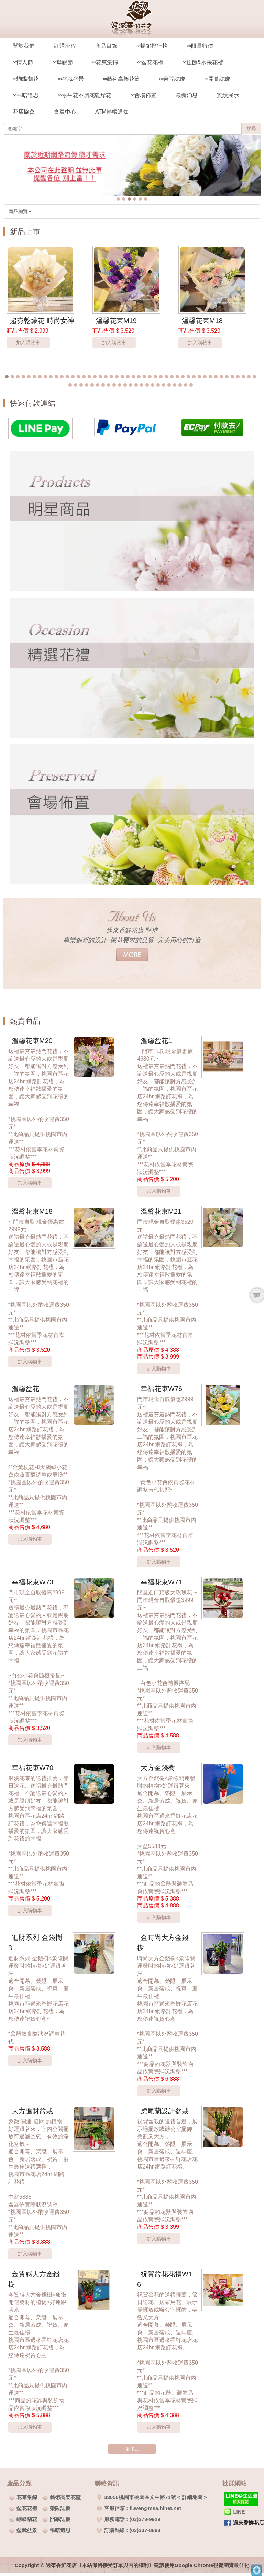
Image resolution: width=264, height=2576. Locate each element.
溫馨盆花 (25, 1389)
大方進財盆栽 (32, 2111)
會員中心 (65, 112)
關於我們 (24, 46)
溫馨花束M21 (161, 1211)
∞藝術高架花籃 (121, 79)
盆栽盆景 (26, 2530)
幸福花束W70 (32, 1767)
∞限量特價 (200, 46)
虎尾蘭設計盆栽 (165, 2111)
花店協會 (24, 112)
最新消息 (187, 95)
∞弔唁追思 (25, 95)
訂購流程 (65, 46)
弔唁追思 (60, 2530)
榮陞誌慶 (60, 2508)
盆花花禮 (26, 2508)
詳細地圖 (192, 2497)
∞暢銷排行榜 (152, 46)
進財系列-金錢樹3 (35, 1943)
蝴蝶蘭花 (26, 2519)
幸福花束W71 (161, 1582)
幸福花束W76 (161, 1389)
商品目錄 (106, 46)
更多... (132, 2449)
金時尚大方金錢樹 (163, 1943)
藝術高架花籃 (65, 2497)
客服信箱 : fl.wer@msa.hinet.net (139, 2508)
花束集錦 (26, 2497)
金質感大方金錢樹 (34, 2279)
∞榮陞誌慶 (172, 79)
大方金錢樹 (158, 1767)
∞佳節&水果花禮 (203, 62)
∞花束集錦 (105, 62)
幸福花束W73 (32, 1582)
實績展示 (228, 95)
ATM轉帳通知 (112, 112)
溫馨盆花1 (156, 1040)
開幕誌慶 (60, 2519)
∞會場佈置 (143, 95)
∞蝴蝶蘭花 (25, 79)
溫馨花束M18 (202, 320)
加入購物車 (28, 342)
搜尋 (251, 128)
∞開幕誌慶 (217, 79)
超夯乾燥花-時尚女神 (42, 320)
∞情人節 (23, 62)
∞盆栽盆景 (71, 79)
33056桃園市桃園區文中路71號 (136, 2497)
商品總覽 (20, 211)
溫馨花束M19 (116, 320)
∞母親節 (62, 62)
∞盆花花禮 (150, 62)
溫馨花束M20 (32, 1040)
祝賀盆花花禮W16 (164, 2279)
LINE (234, 2512)
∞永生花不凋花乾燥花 (84, 95)
